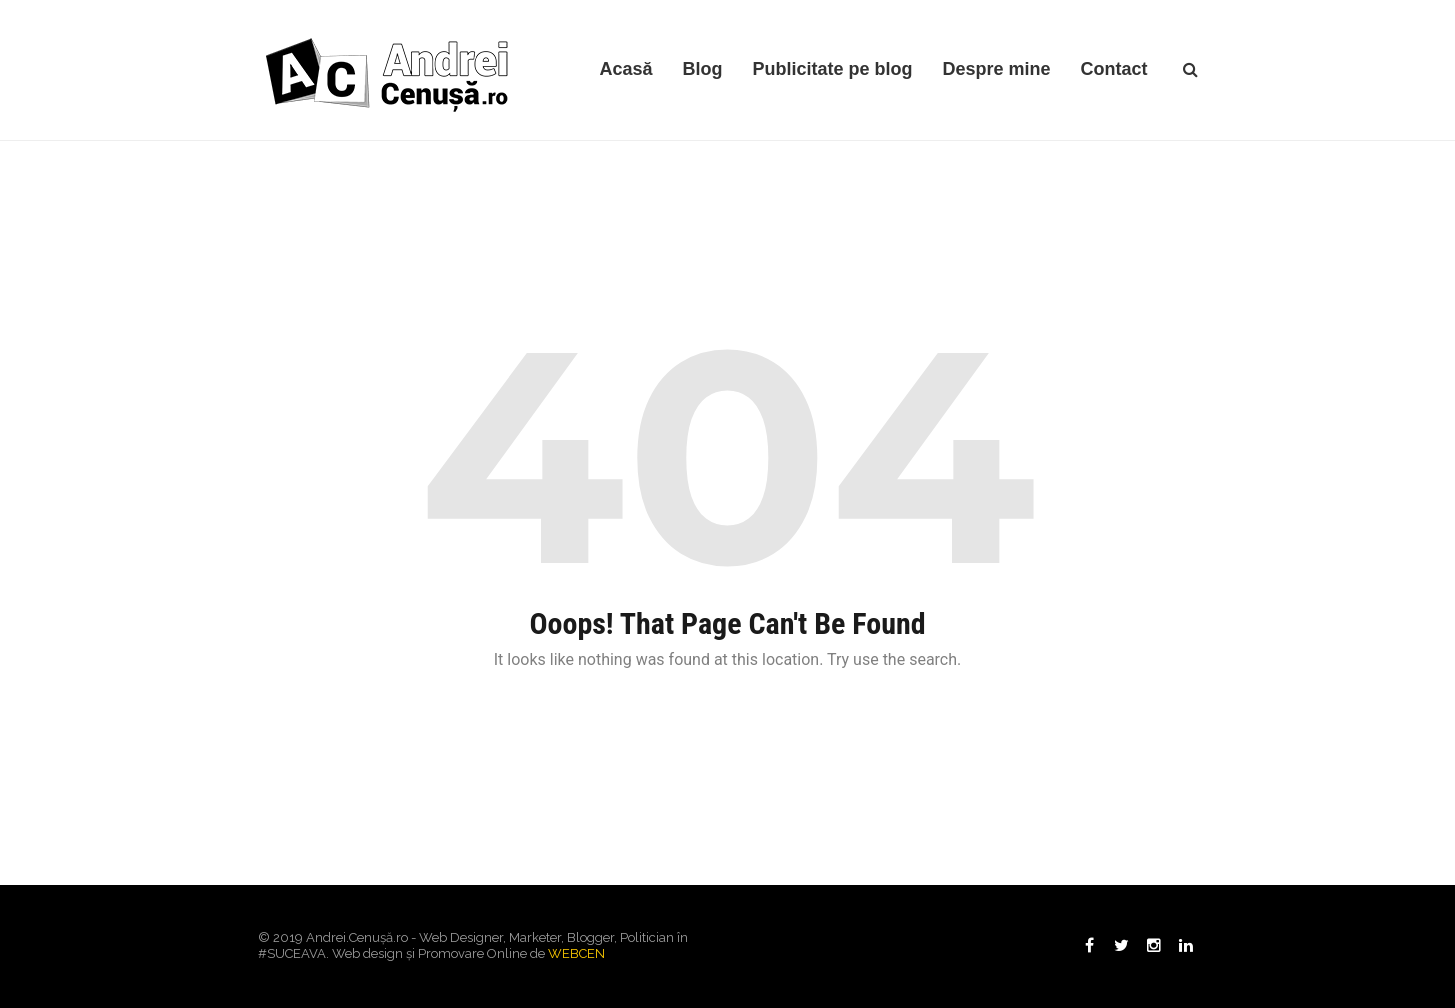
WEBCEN (576, 953)
